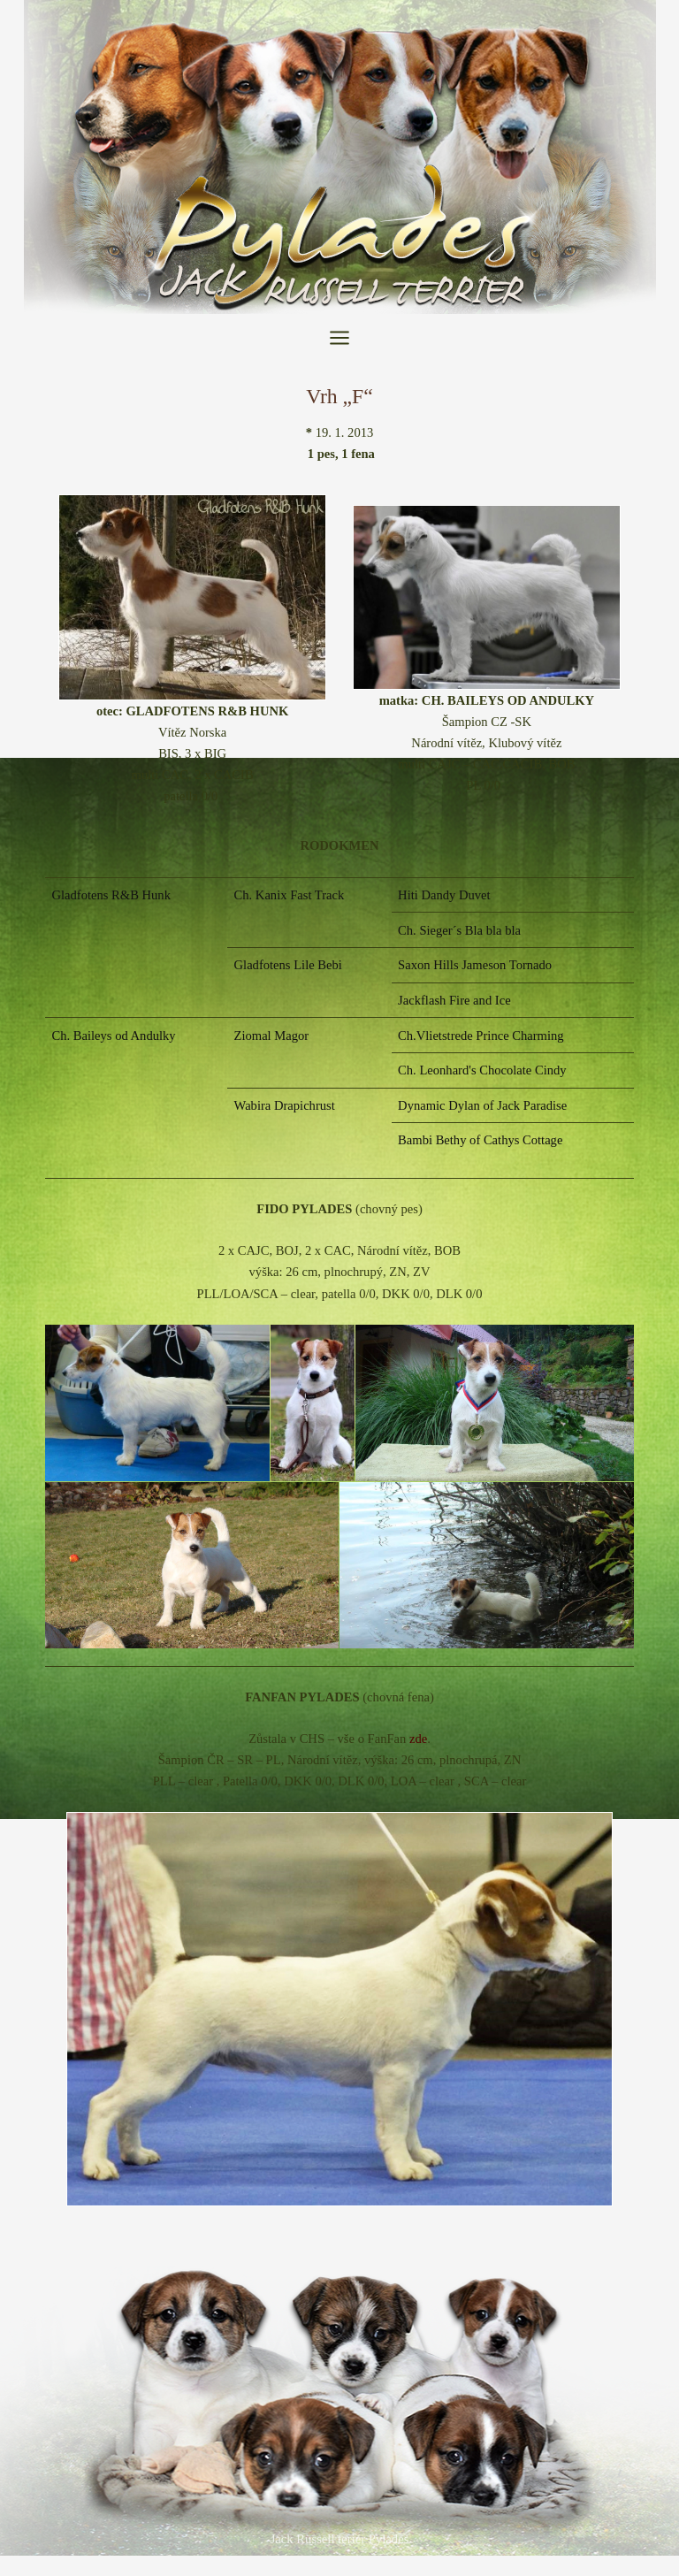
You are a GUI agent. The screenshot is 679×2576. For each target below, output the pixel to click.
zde (418, 1738)
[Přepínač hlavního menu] (339, 338)
